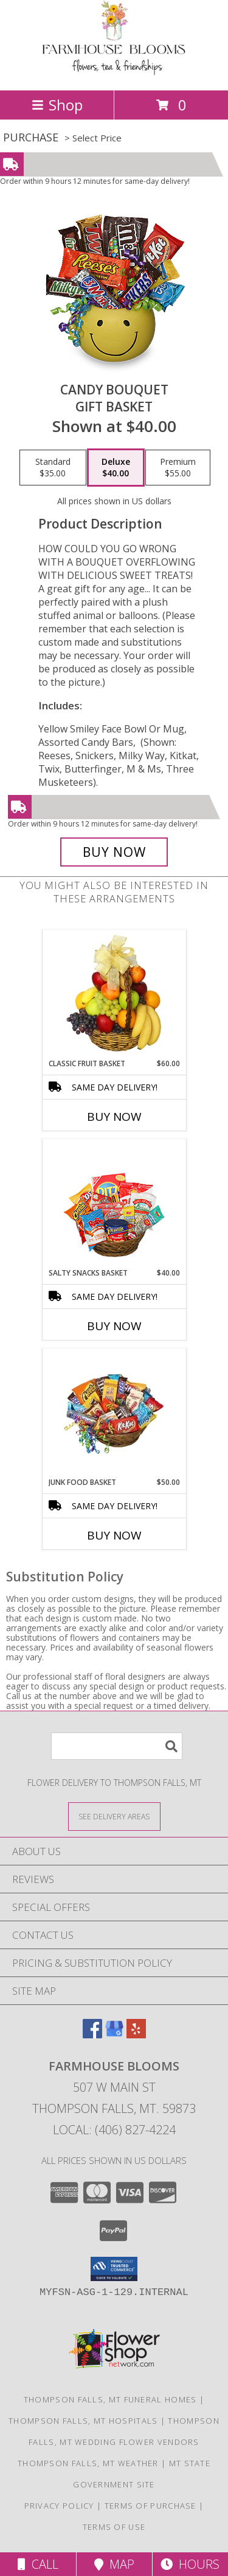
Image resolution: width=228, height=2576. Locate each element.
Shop (57, 105)
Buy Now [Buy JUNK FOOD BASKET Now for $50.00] (114, 1535)
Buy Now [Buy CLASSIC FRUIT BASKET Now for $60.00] (114, 1116)
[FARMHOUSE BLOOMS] (113, 72)
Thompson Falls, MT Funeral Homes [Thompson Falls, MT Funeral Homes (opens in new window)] (110, 2399)
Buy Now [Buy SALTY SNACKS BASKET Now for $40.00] (114, 1326)
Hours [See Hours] (190, 2564)
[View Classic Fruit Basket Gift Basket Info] (114, 994)
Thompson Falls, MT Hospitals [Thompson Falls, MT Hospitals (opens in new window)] (83, 2420)
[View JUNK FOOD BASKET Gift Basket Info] (114, 1412)
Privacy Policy (59, 2505)
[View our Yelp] (136, 2034)
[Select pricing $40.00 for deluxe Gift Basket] (116, 467)
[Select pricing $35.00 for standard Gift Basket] (53, 467)
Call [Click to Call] (38, 2564)
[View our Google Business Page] (114, 2034)
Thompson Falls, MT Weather (88, 2463)
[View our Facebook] (92, 2034)
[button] (114, 2269)
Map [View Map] (114, 2564)
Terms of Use (114, 2526)
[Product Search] (116, 1746)
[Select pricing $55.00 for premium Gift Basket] (178, 467)
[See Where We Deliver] (114, 1816)
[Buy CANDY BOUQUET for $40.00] (114, 852)
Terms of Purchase (150, 2505)
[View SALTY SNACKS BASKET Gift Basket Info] (114, 1203)
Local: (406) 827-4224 (114, 2129)
